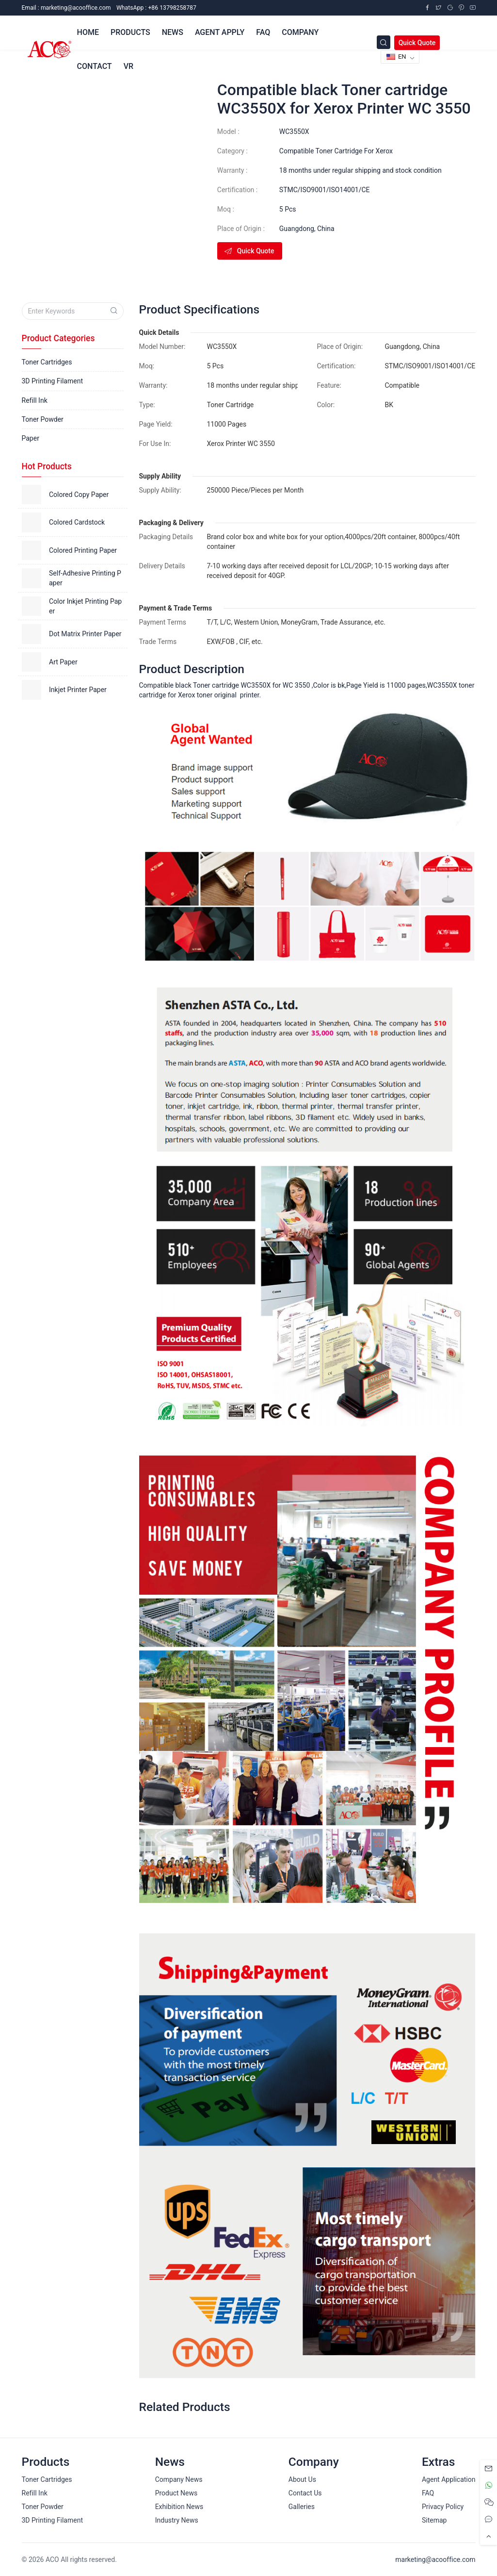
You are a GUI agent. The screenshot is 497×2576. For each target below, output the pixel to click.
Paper (30, 438)
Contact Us (305, 2493)
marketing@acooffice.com (435, 2559)
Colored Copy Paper (79, 494)
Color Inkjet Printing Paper (85, 606)
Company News (179, 2479)
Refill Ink (35, 400)
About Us (302, 2479)
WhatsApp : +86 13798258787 (156, 7)
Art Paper (63, 662)
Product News (176, 2493)
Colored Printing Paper (83, 550)
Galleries (302, 2506)
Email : (66, 7)
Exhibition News (179, 2506)
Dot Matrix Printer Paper (85, 634)
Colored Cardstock (77, 522)
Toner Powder (43, 419)
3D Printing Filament (52, 381)
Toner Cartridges (47, 362)
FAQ (428, 2493)
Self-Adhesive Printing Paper (85, 578)
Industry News (176, 2520)
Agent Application (449, 2479)
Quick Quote (417, 43)
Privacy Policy (443, 2506)
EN (396, 56)
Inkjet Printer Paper (78, 690)
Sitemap (434, 2520)
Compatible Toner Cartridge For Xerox (336, 151)
